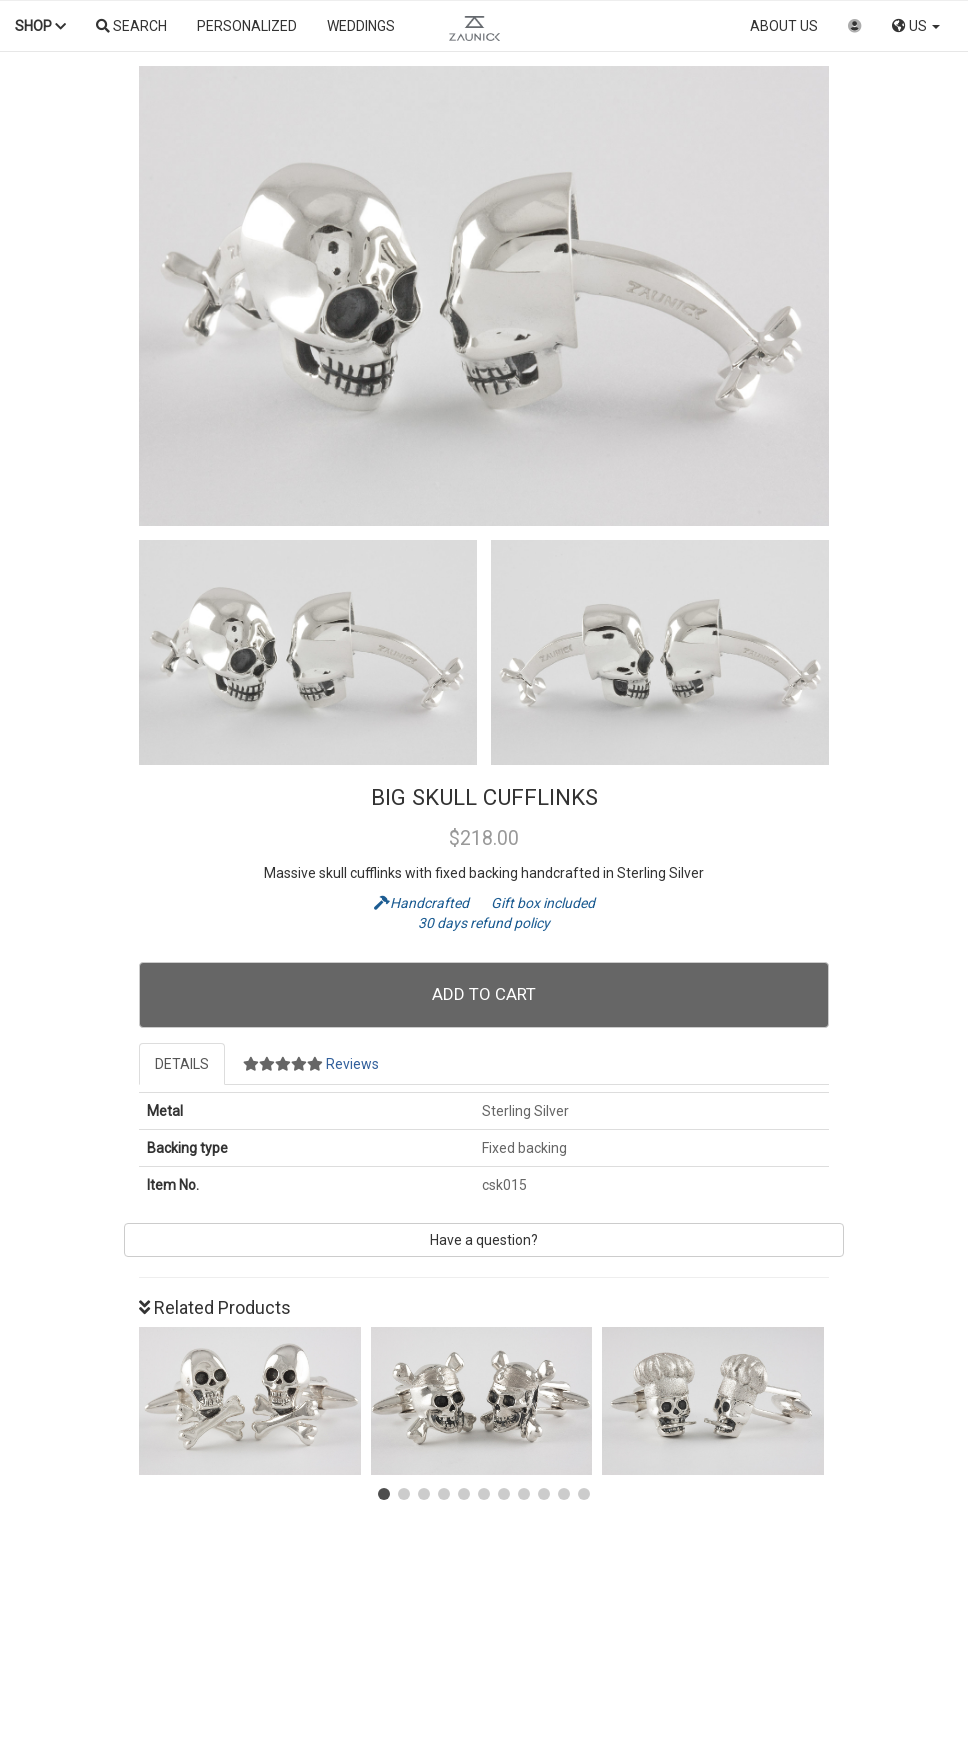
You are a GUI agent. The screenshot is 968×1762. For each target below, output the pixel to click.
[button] (384, 1494)
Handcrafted (423, 903)
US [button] (916, 26)
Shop (40, 26)
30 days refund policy (484, 923)
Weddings (361, 26)
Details (182, 1064)
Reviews (311, 1064)
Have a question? (484, 1240)
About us (784, 26)
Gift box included (533, 903)
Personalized (247, 26)
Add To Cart (484, 994)
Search (131, 26)
